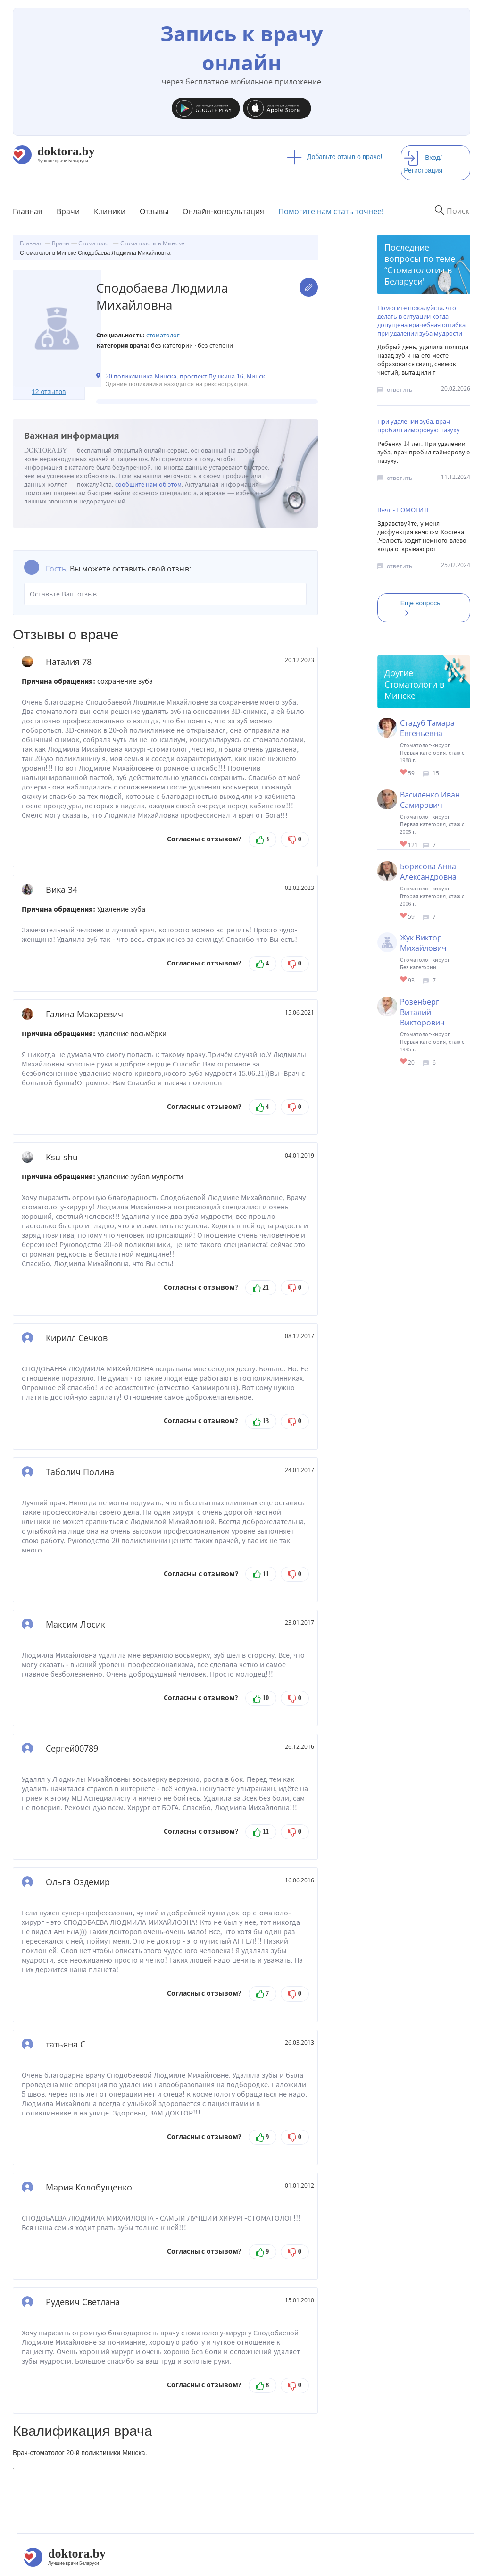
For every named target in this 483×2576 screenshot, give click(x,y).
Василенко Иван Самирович (430, 799)
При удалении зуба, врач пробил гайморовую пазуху (418, 425)
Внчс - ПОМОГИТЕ (403, 509)
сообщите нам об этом (148, 484)
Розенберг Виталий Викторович (422, 1012)
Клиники (109, 211)
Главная (27, 211)
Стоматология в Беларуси (418, 275)
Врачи (68, 211)
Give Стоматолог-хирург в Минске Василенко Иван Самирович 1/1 (404, 844)
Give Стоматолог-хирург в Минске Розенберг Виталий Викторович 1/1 (404, 1062)
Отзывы (154, 211)
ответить (399, 390)
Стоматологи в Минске (414, 690)
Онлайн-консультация (223, 211)
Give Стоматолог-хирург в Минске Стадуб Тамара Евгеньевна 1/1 (404, 772)
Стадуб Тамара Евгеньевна (427, 728)
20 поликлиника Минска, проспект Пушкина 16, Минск (185, 376)
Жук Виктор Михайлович (423, 942)
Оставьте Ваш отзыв (165, 594)
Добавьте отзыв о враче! (335, 156)
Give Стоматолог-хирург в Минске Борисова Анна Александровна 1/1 (404, 916)
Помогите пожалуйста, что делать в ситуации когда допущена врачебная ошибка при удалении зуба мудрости (421, 320)
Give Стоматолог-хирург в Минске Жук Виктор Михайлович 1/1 (404, 979)
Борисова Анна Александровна (428, 871)
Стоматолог (163, 335)
